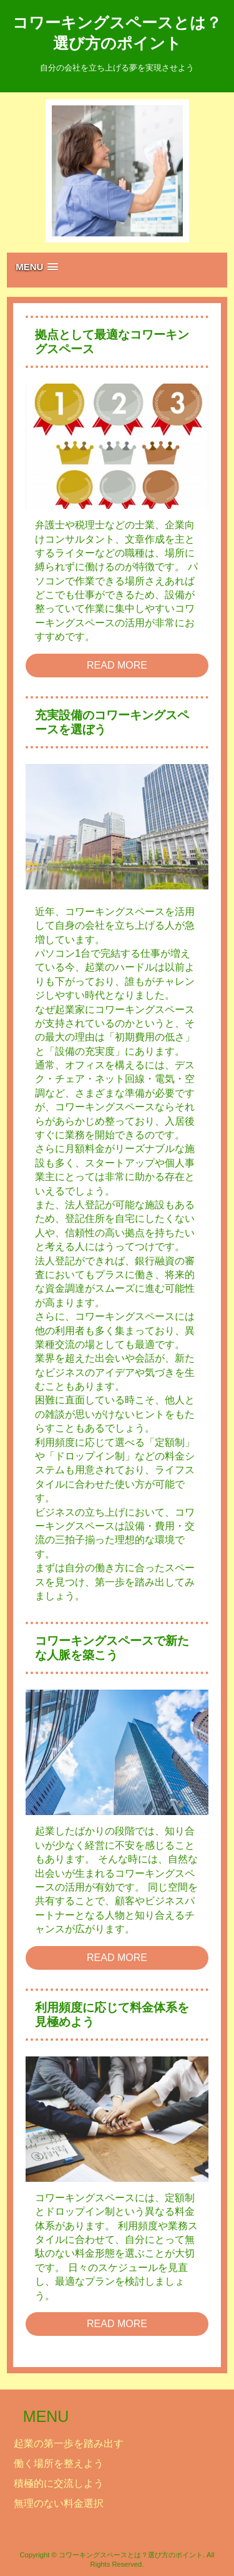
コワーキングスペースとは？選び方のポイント (117, 33)
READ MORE (117, 665)
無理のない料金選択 (59, 2503)
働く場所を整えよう (59, 2463)
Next (167, 171)
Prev (68, 171)
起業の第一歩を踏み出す (69, 2443)
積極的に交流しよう (59, 2483)
